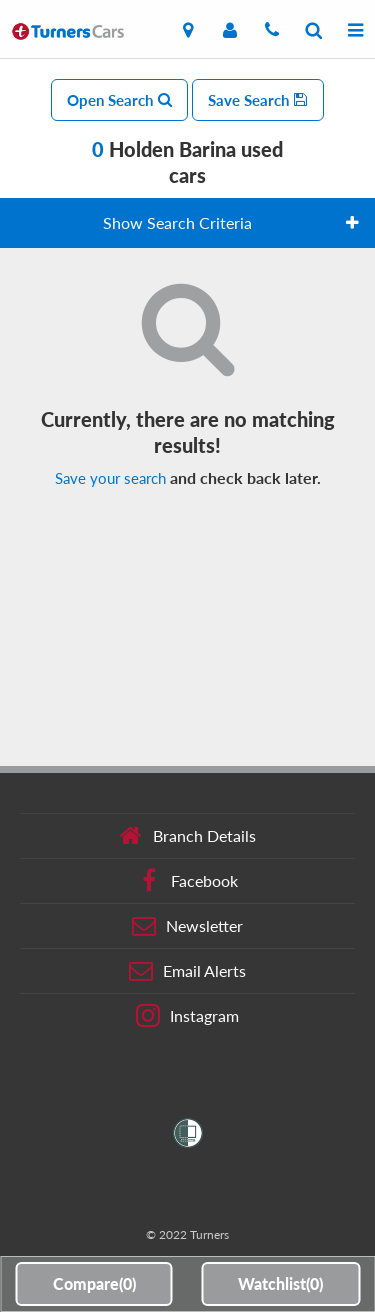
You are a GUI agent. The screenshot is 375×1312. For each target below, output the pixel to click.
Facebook (187, 881)
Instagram (187, 1016)
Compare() (94, 1283)
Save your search (110, 478)
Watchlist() (280, 1283)
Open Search (119, 100)
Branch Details (187, 836)
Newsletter (187, 926)
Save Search (258, 100)
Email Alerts (187, 971)
